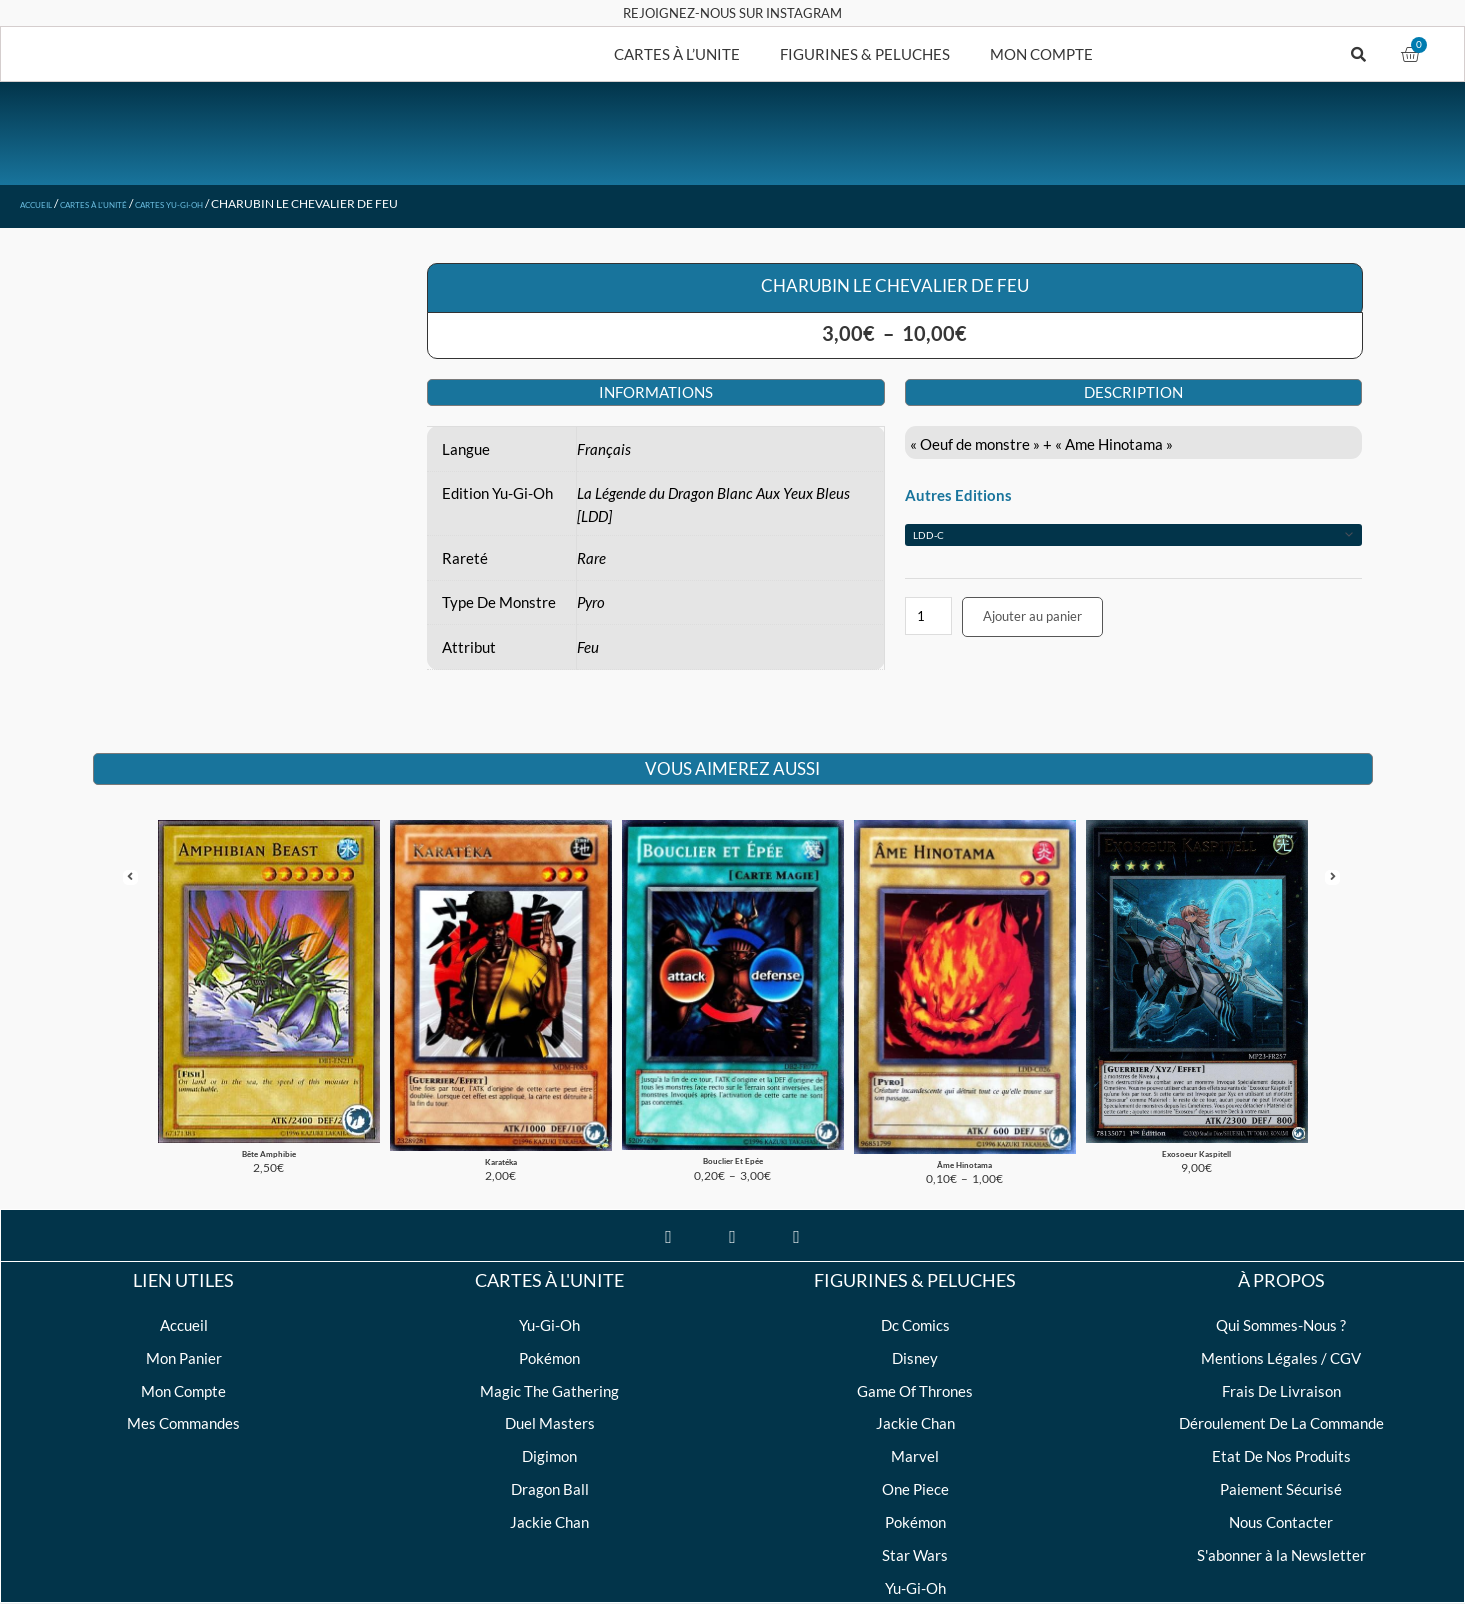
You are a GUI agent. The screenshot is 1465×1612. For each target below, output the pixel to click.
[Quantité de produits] (928, 616)
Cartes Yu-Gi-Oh (236, 203)
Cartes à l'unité (127, 203)
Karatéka (500, 1124)
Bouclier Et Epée (732, 1124)
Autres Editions (958, 495)
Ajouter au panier (1032, 616)
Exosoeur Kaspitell (1197, 1117)
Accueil (45, 203)
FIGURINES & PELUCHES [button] (865, 54)
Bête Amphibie (268, 1117)
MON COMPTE (1041, 54)
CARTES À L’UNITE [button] (677, 54)
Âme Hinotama (965, 1127)
